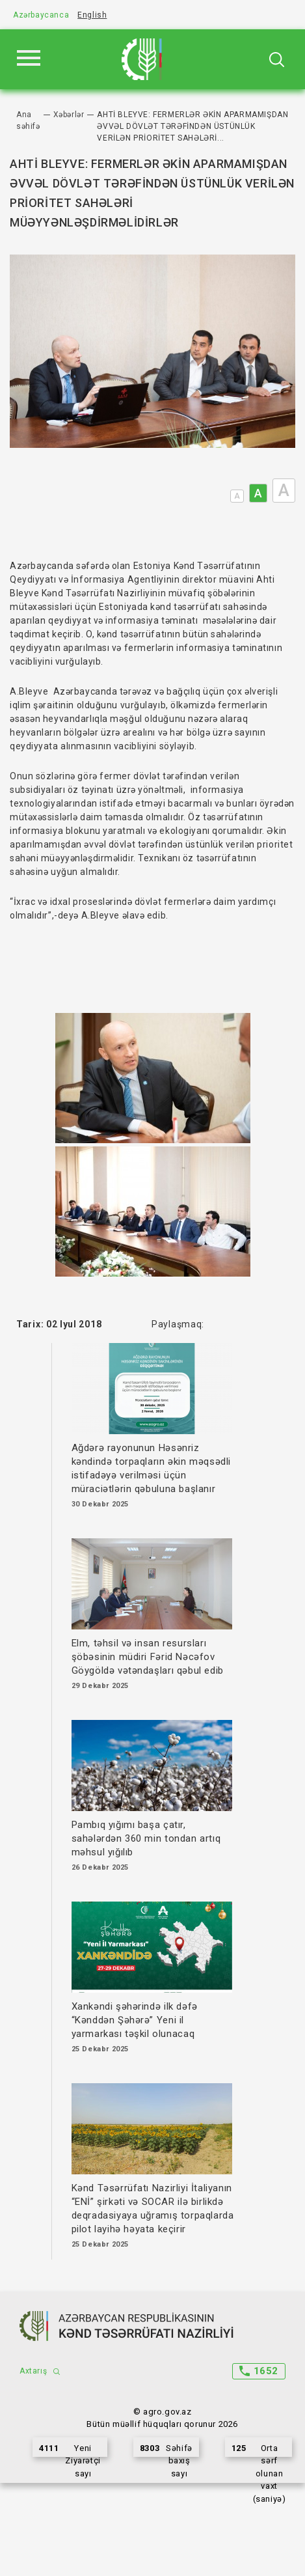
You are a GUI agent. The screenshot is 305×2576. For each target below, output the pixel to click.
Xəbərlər (69, 114)
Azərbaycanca (41, 15)
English (92, 15)
